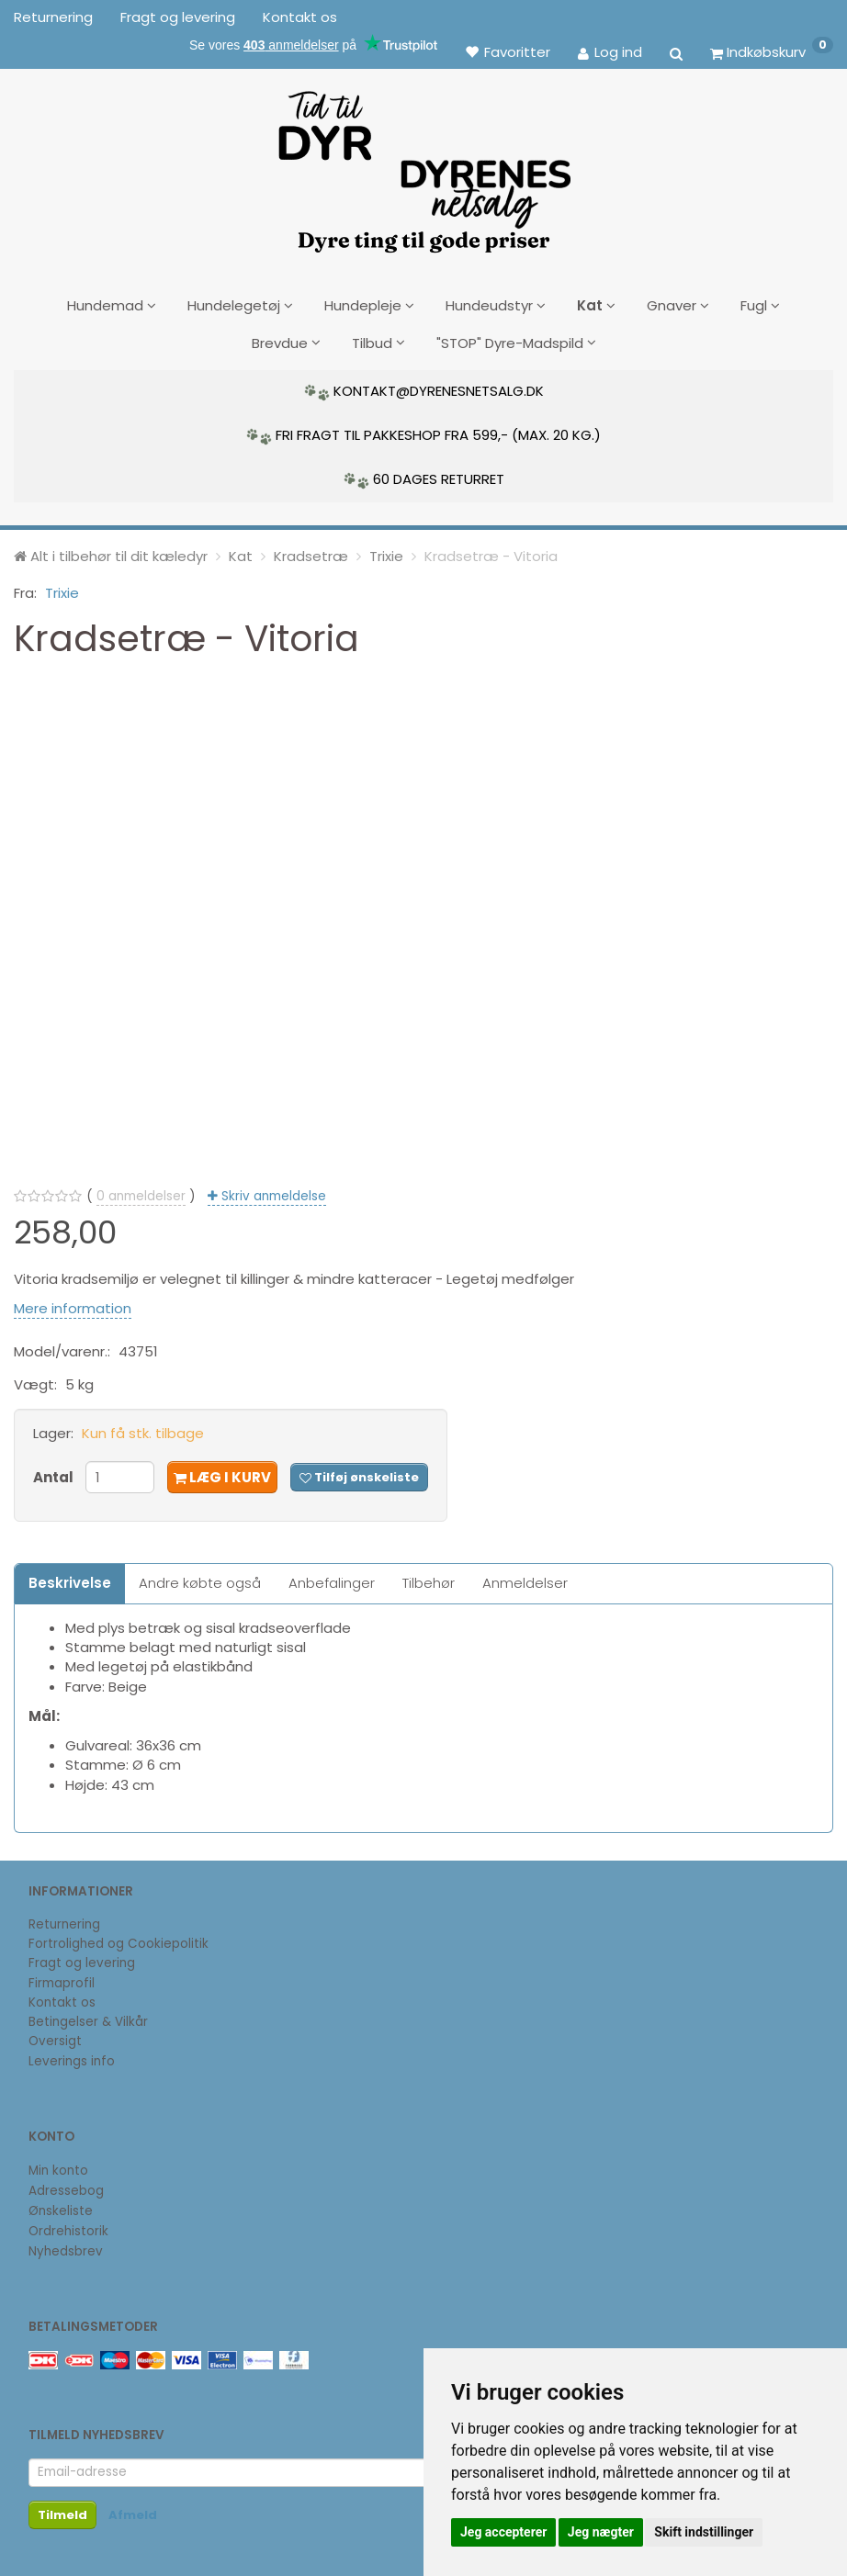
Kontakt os (300, 17)
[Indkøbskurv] (771, 51)
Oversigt (55, 2038)
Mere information (72, 1304)
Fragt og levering (177, 17)
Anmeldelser (525, 1579)
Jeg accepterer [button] (503, 2532)
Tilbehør (428, 1579)
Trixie (62, 590)
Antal (54, 1473)
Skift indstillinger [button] (703, 2532)
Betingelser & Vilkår (88, 2019)
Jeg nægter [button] (601, 2532)
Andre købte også (200, 1579)
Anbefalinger (331, 1579)
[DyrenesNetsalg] (423, 165)
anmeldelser (141, 1192)
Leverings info (71, 2057)
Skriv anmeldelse (272, 1192)
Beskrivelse (69, 1579)
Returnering (53, 17)
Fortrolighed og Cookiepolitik (118, 1941)
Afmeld (132, 2512)
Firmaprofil (61, 1979)
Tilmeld (62, 2512)
